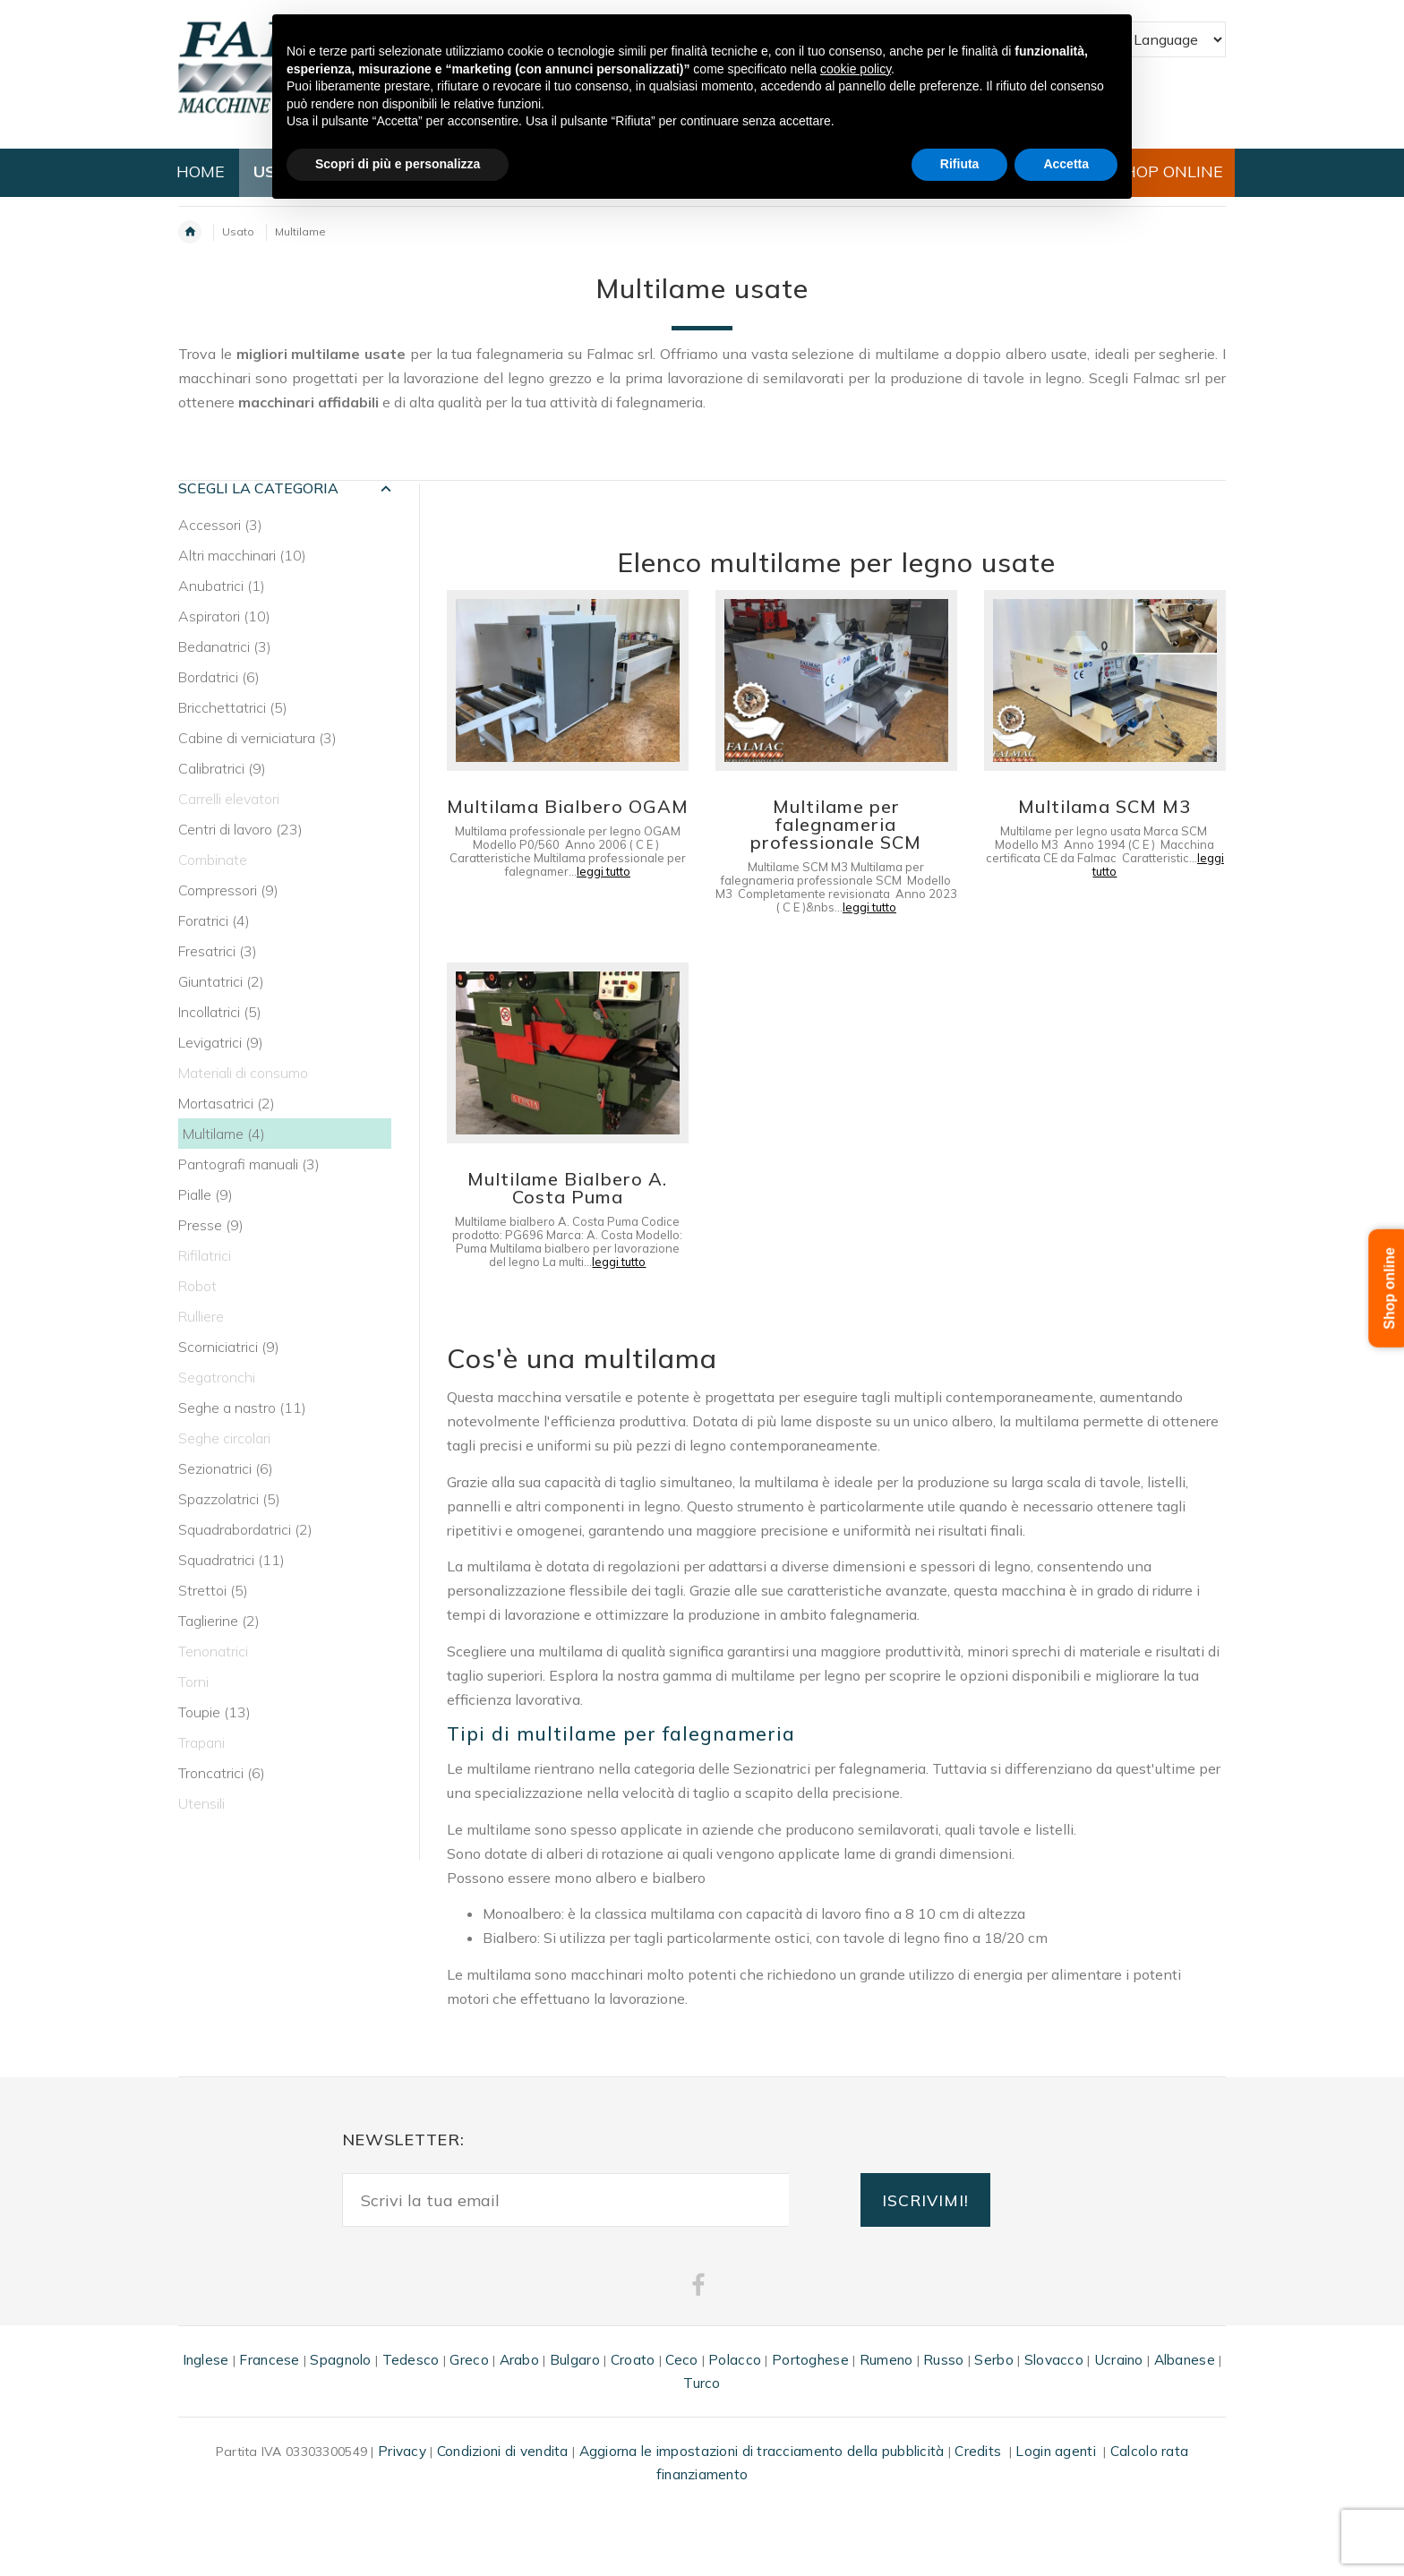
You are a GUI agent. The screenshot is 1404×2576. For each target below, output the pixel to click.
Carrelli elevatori (228, 799)
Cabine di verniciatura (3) (257, 738)
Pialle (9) (205, 1194)
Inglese (206, 2359)
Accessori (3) (220, 525)
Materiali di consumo (243, 1073)
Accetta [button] (1066, 164)
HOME (200, 171)
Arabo (519, 2359)
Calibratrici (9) (222, 768)
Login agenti (1055, 2451)
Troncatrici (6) (221, 1773)
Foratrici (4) (214, 920)
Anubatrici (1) (221, 586)
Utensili (201, 1803)
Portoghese (810, 2359)
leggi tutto (603, 871)
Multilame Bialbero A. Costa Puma (567, 1188)
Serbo (993, 2359)
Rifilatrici (204, 1255)
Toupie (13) (214, 1712)
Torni (193, 1681)
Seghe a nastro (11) (242, 1407)
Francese (269, 2359)
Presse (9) (211, 1225)
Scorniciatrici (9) (228, 1347)
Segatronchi (216, 1377)
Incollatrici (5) (219, 1012)
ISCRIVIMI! (925, 2200)
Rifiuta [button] (960, 164)
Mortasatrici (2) (226, 1103)
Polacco (734, 2359)
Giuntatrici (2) (221, 981)
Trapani (201, 1742)
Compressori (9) (228, 890)
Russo (943, 2359)
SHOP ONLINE (1168, 171)
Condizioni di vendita (503, 2451)
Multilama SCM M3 (1104, 806)
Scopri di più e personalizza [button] (397, 164)
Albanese (1184, 2359)
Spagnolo (340, 2359)
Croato (633, 2359)
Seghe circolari (224, 1438)
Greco (468, 2359)
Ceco (681, 2359)
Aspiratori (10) (224, 616)
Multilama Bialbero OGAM (568, 806)
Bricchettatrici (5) (232, 707)
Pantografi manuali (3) (249, 1164)
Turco (701, 2383)
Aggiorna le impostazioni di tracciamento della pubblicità (762, 2451)
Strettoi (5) (213, 1590)
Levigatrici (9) (220, 1042)
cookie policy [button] (855, 69)
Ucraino (1118, 2359)
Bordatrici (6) (219, 677)
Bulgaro (575, 2359)
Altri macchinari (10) (242, 555)
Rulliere (201, 1316)
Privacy (402, 2451)
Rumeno (886, 2359)
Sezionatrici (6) (225, 1468)
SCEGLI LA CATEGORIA (258, 488)
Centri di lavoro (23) (240, 829)
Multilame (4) (224, 1134)
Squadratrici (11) (231, 1560)
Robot (197, 1286)
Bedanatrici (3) (224, 646)
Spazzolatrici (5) (229, 1499)
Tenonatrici (213, 1651)
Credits (978, 2451)
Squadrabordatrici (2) (245, 1529)
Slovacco (1053, 2359)
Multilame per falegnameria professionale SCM (835, 824)
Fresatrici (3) (217, 951)
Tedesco (411, 2359)
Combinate (212, 860)
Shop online (1390, 1288)
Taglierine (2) (219, 1621)
